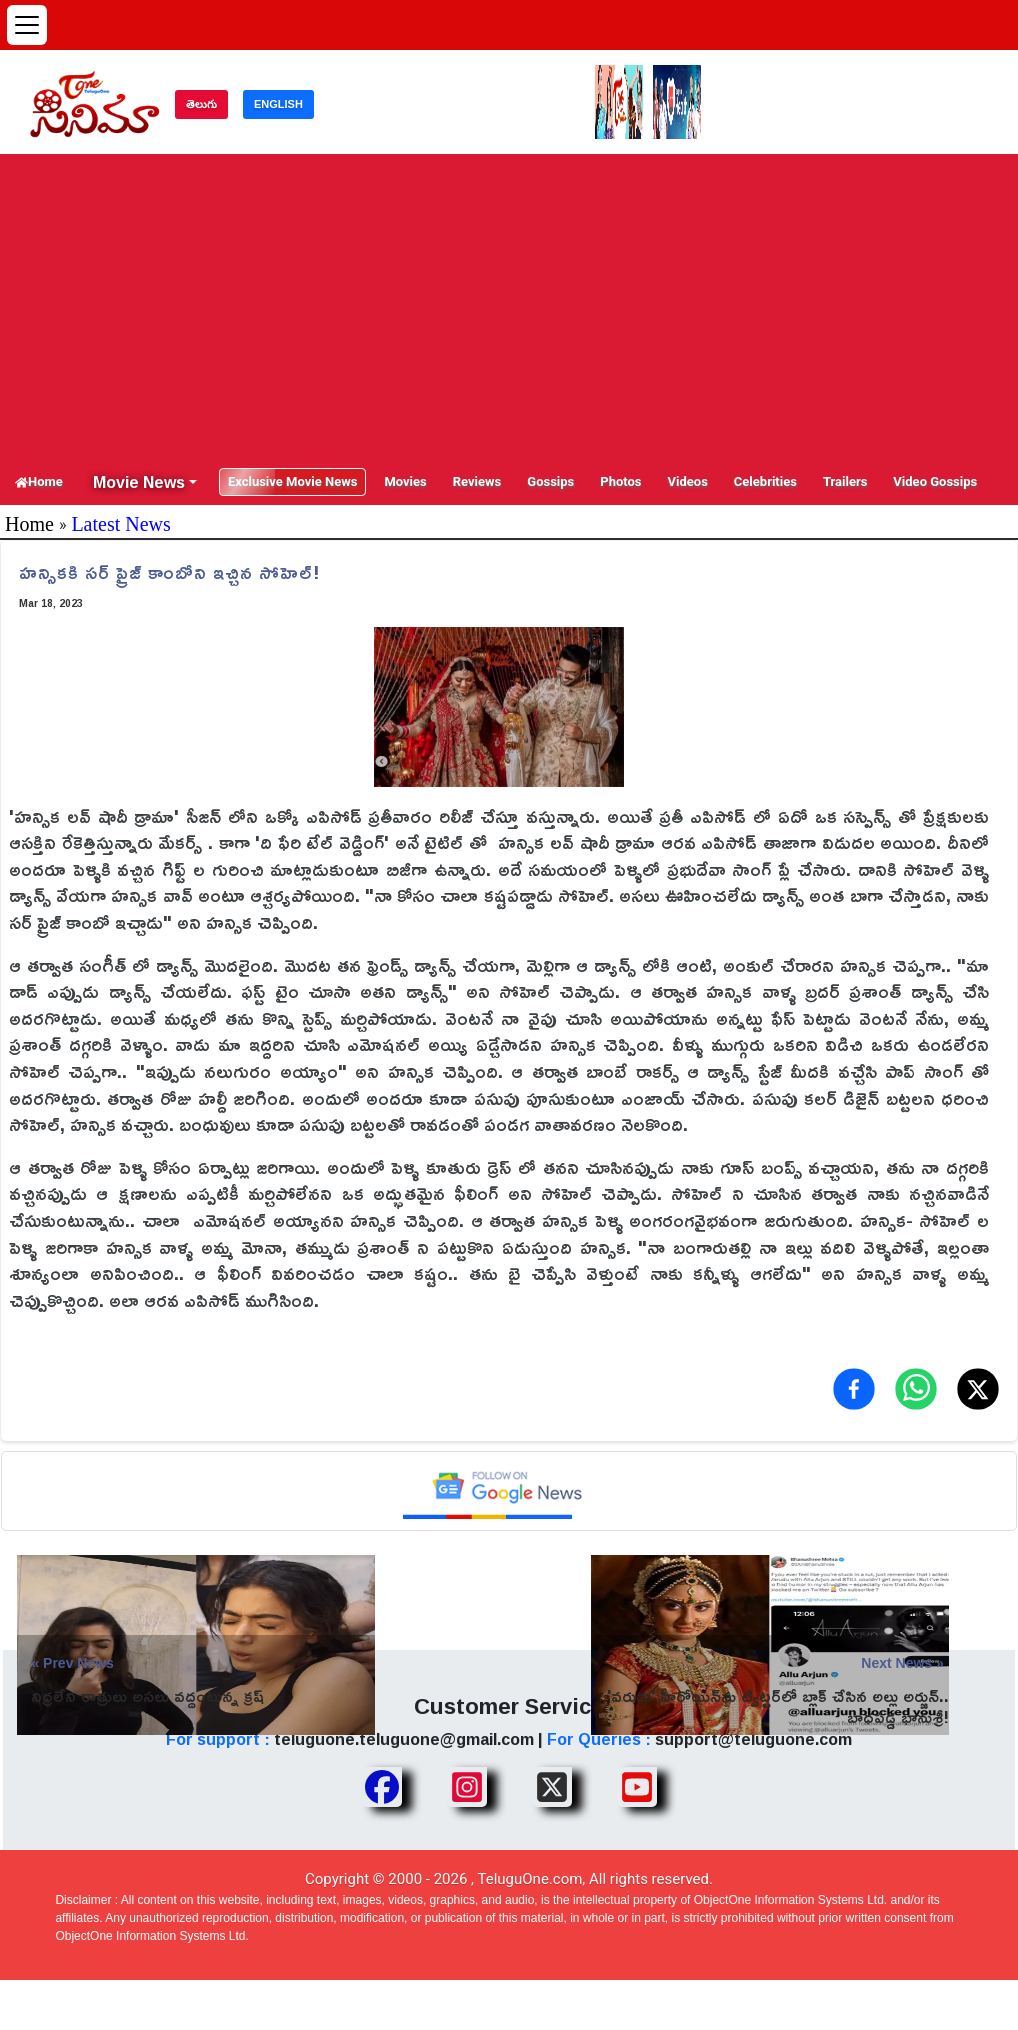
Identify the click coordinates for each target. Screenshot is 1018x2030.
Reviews (477, 481)
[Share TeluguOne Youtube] (637, 1787)
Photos (620, 481)
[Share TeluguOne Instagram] (467, 1787)
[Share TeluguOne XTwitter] (552, 1787)
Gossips (550, 481)
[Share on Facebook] (854, 1389)
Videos (688, 481)
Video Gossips (935, 481)
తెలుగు (201, 104)
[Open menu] (27, 25)
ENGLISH (278, 104)
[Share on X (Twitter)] (978, 1389)
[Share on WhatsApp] (916, 1389)
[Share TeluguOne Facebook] (382, 1787)
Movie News (139, 482)
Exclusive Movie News (292, 481)
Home (39, 481)
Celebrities (765, 481)
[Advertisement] (509, 309)
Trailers (845, 481)
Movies (405, 481)
